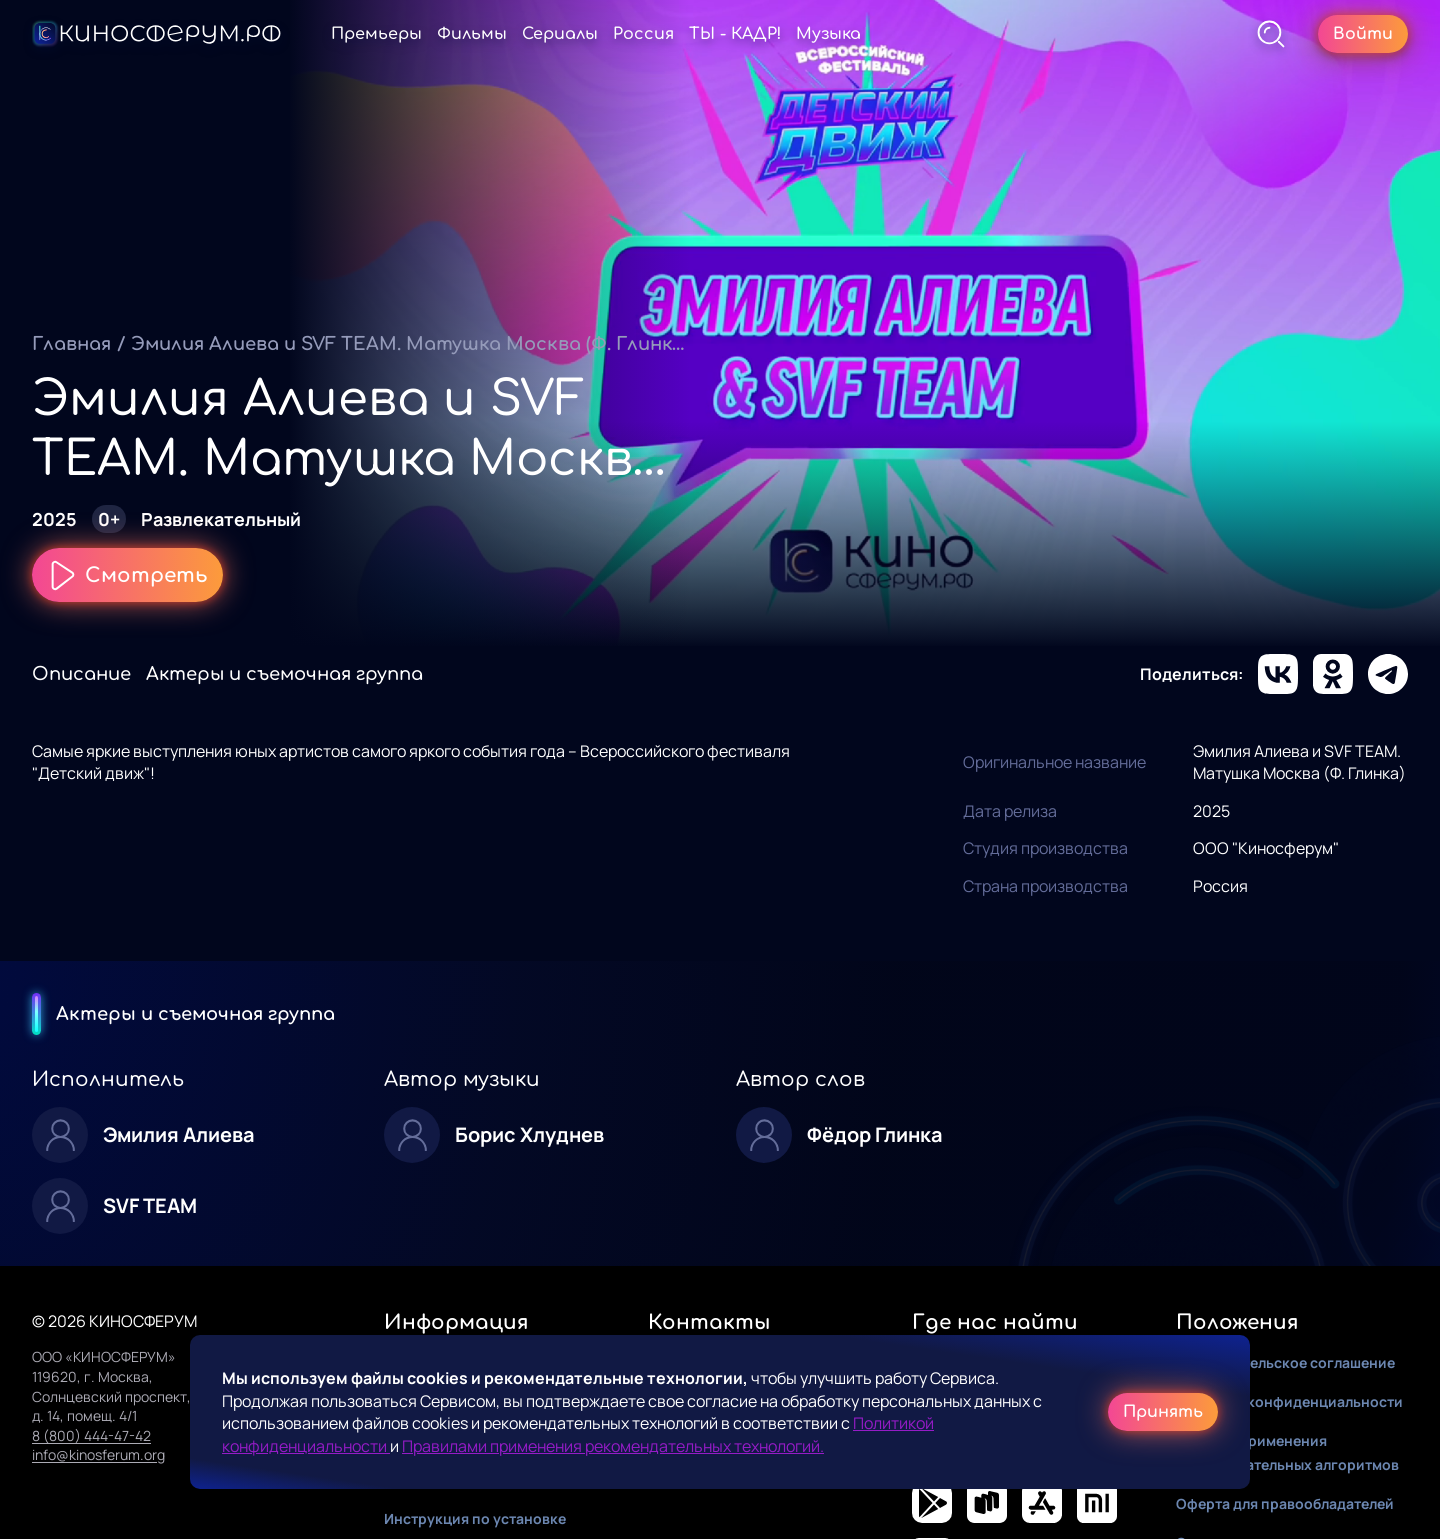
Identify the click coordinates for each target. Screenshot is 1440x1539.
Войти (1363, 34)
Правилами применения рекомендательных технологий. (613, 1446)
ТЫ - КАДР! (798, 34)
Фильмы (535, 34)
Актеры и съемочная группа (284, 674)
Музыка (891, 34)
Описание (81, 674)
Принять (1163, 1412)
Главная (71, 344)
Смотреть (127, 575)
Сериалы (623, 34)
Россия (706, 34)
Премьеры (439, 34)
